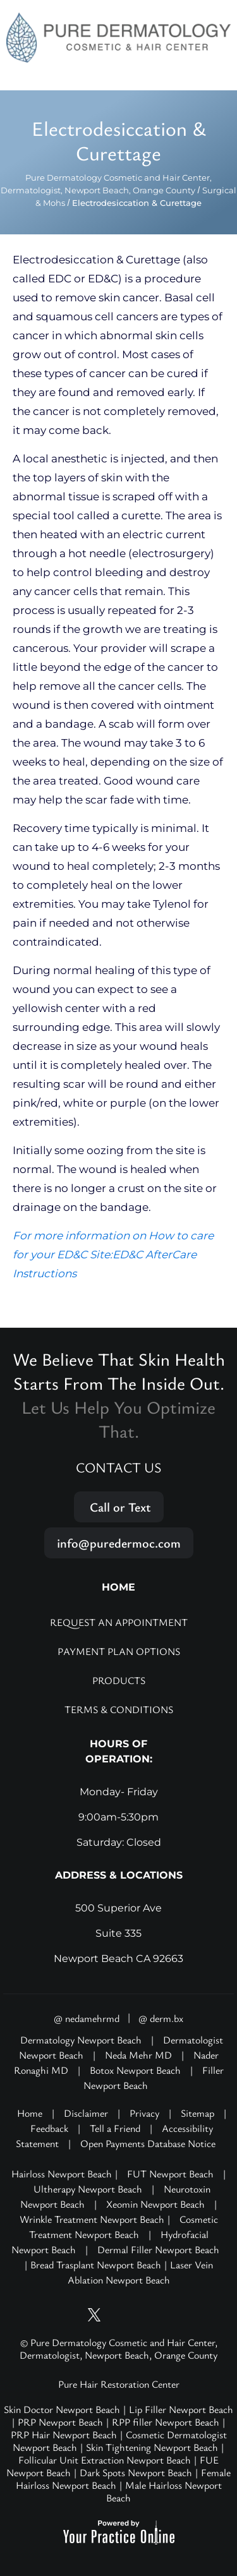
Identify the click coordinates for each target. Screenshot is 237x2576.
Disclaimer (86, 2113)
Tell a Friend (115, 2128)
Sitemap (197, 2113)
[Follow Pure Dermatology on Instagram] (119, 2314)
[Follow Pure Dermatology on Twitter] (95, 2314)
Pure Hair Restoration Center (118, 2384)
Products (118, 1680)
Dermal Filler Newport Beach (158, 2249)
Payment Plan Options (119, 1651)
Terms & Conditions (118, 1709)
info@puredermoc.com (119, 1542)
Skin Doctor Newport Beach (62, 2409)
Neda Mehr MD (138, 2055)
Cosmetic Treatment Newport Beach (123, 2226)
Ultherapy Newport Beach (87, 2189)
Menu (213, 76)
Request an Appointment (119, 1622)
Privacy (144, 2113)
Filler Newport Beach (153, 2077)
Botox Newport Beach (135, 2070)
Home (29, 2113)
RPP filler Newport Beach (165, 2422)
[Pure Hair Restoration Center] (118, 37)
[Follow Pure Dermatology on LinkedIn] (166, 2314)
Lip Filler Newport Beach (181, 2409)
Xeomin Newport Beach (155, 2204)
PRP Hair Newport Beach (64, 2434)
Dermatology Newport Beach (81, 2040)
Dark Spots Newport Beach (136, 2472)
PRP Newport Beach (60, 2422)
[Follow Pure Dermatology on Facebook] (142, 2314)
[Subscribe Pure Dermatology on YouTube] (71, 2314)
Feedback (49, 2128)
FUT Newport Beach (170, 2174)
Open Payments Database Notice (148, 2143)
